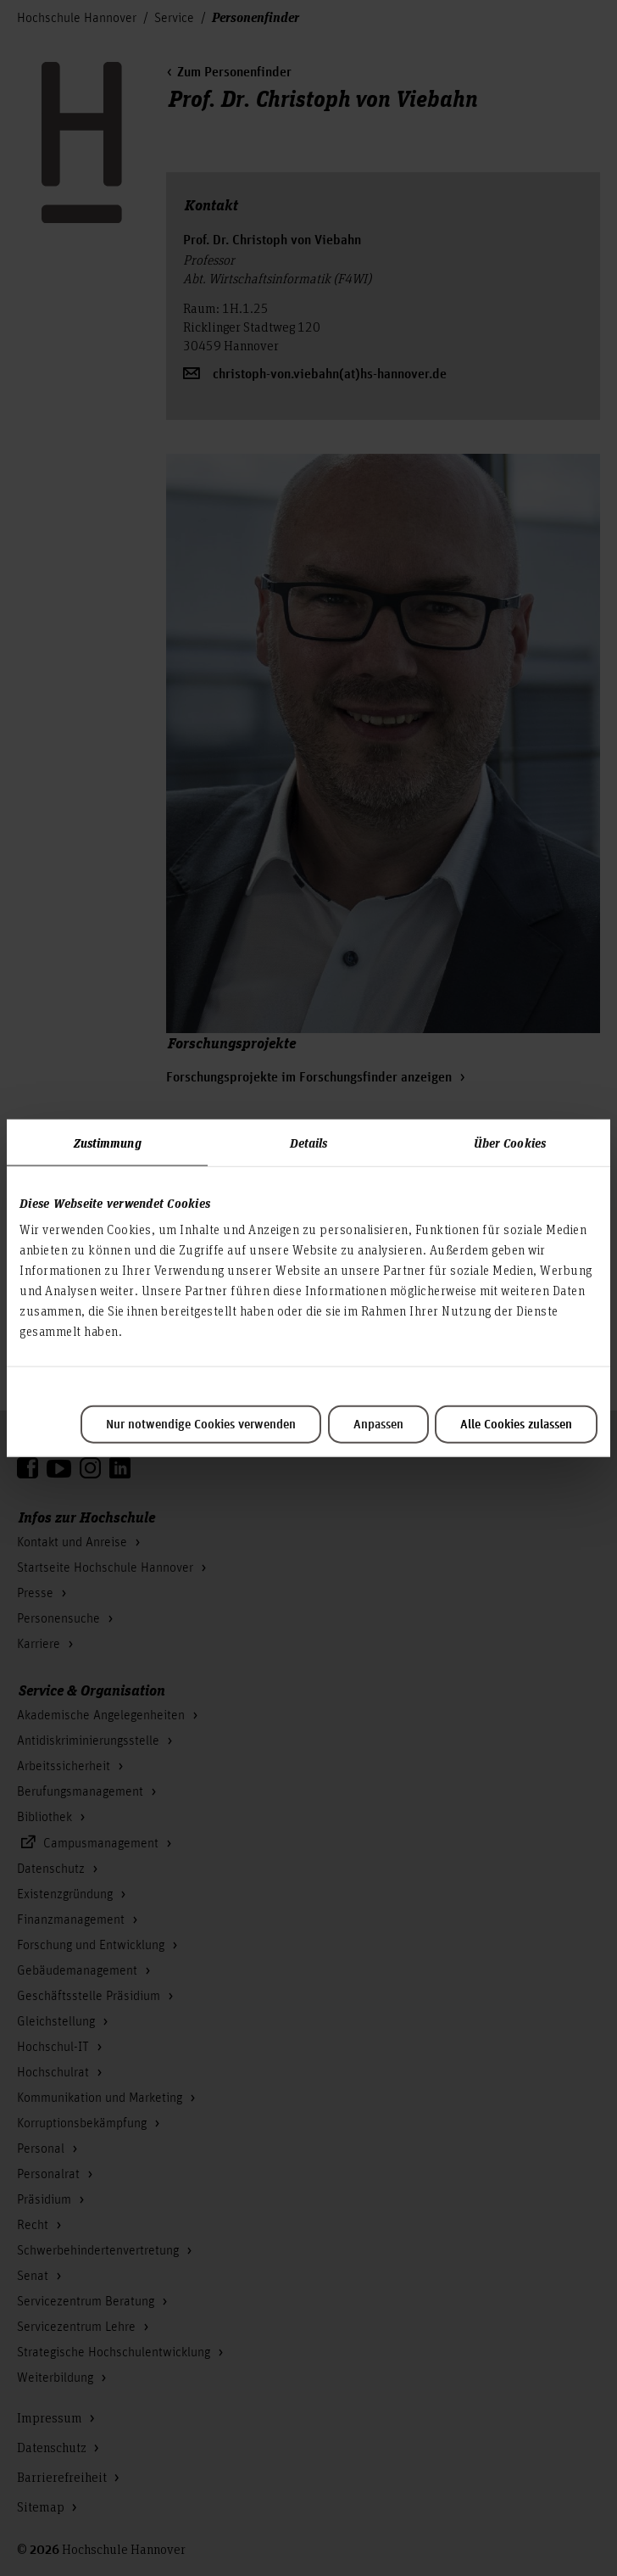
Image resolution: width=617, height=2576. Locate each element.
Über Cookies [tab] (510, 1141)
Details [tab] (309, 1141)
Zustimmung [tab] (108, 1141)
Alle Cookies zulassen (516, 1425)
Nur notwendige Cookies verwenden (201, 1425)
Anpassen (378, 1425)
